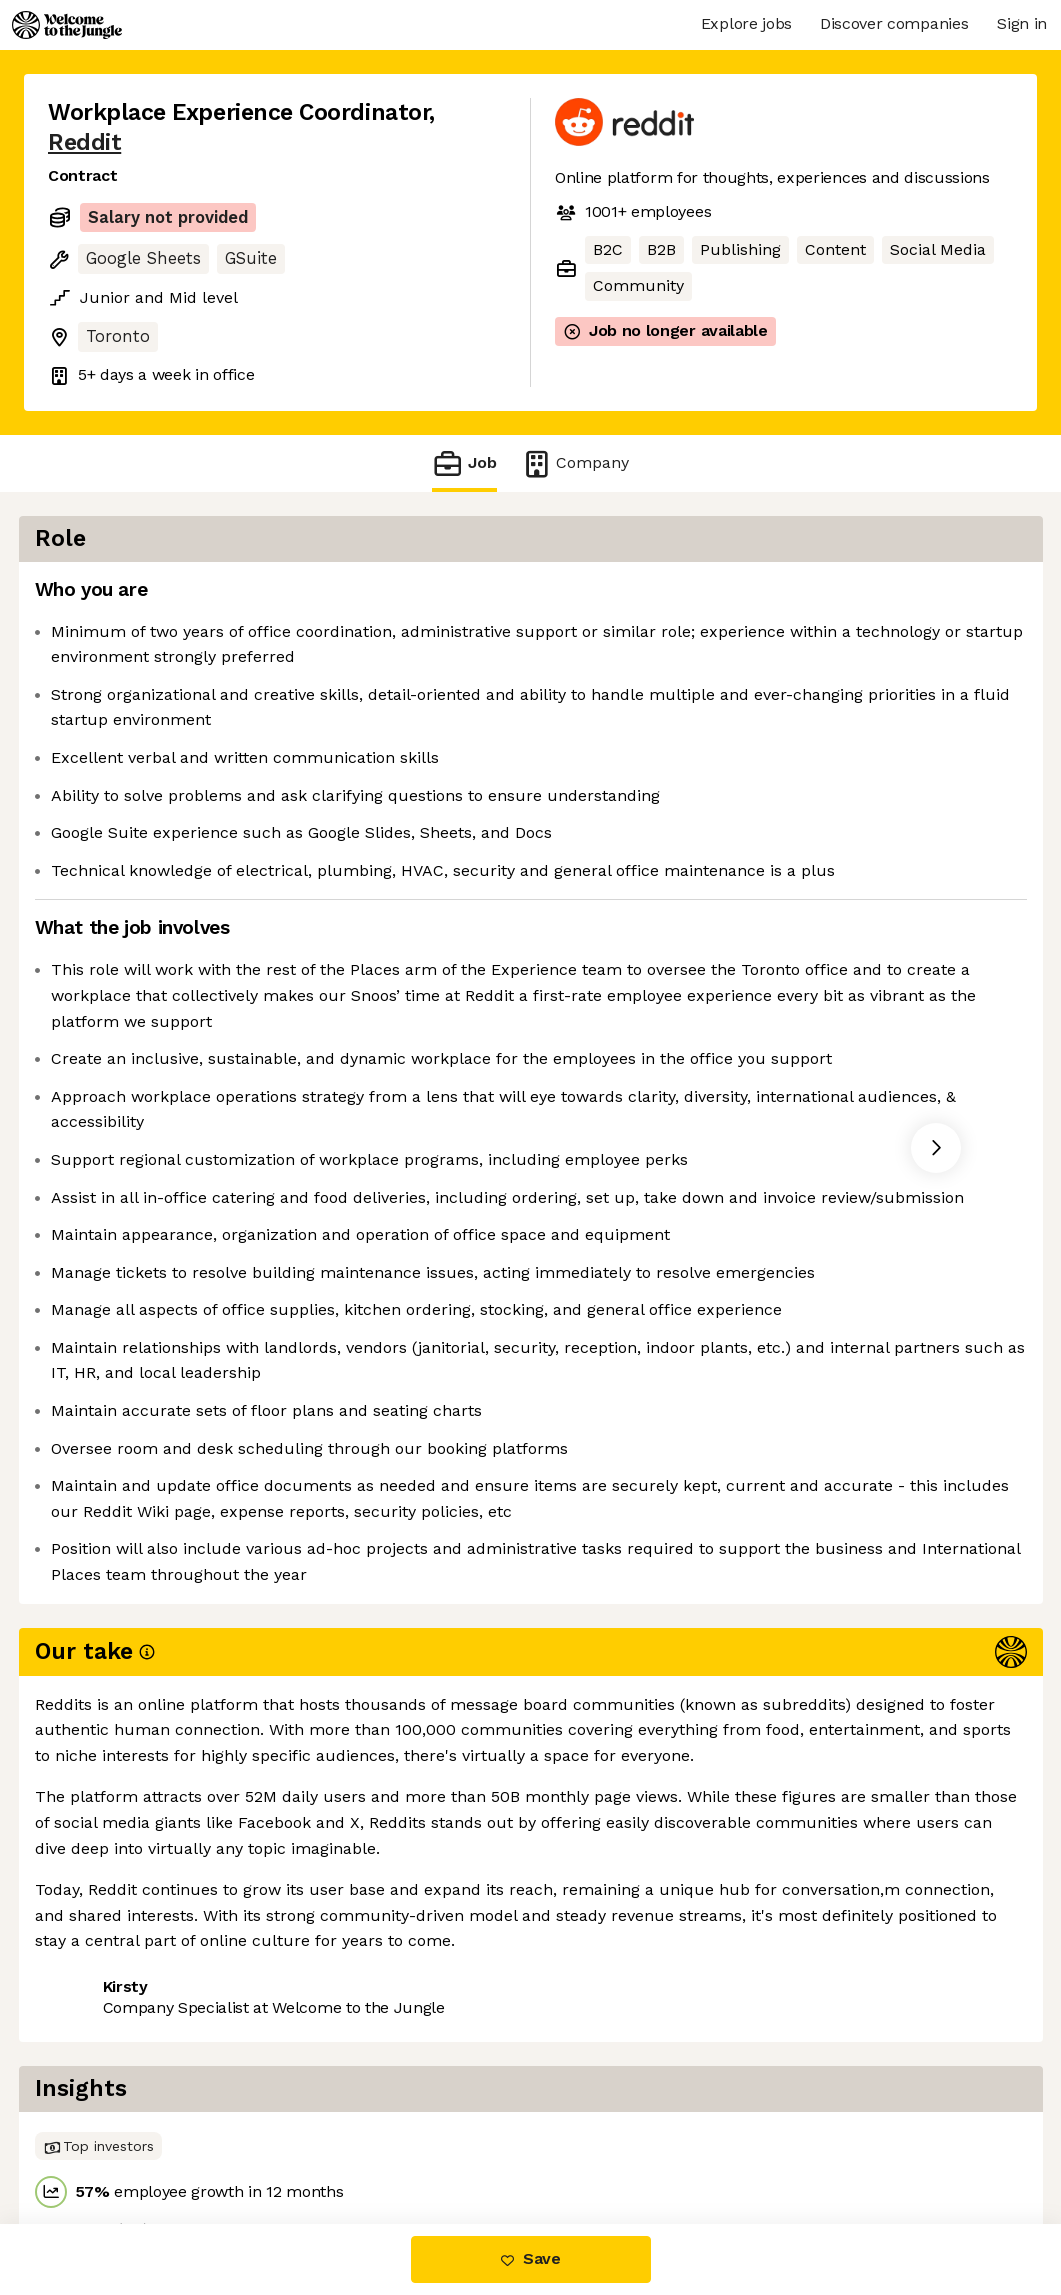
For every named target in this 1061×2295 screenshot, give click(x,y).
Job (464, 463)
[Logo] (67, 25)
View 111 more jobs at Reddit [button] (298, 2139)
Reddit (84, 142)
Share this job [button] (103, 2139)
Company (575, 463)
